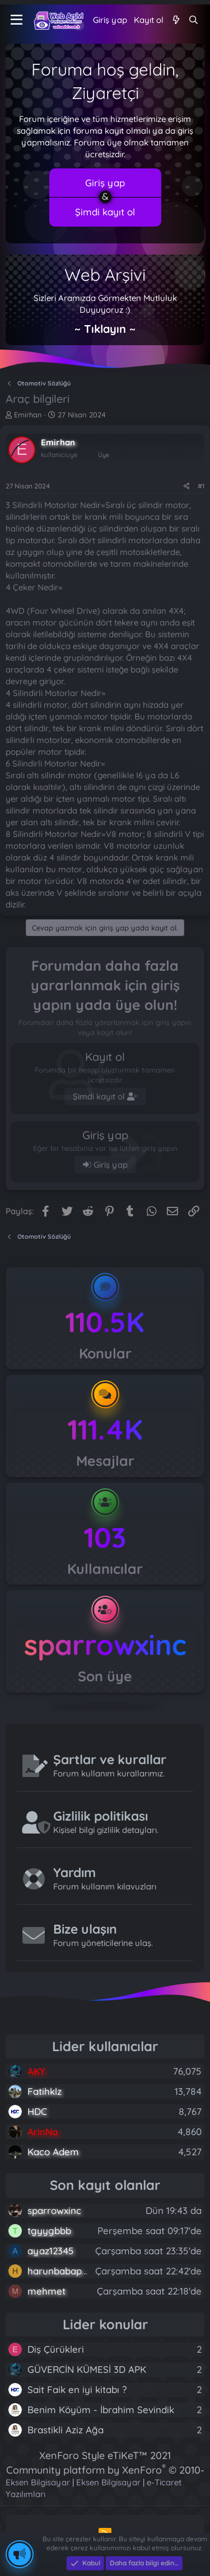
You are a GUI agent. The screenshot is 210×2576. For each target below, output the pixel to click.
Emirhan (28, 414)
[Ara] (193, 20)
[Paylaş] (187, 486)
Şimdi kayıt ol (105, 212)
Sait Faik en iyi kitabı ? (77, 2389)
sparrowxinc (105, 1644)
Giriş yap (105, 183)
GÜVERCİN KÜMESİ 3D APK (86, 2369)
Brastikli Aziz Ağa (65, 2430)
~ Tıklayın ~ (105, 329)
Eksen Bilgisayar (38, 2482)
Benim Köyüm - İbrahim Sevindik (100, 2409)
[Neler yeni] (175, 20)
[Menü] (16, 20)
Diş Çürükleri (55, 2349)
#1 (201, 486)
